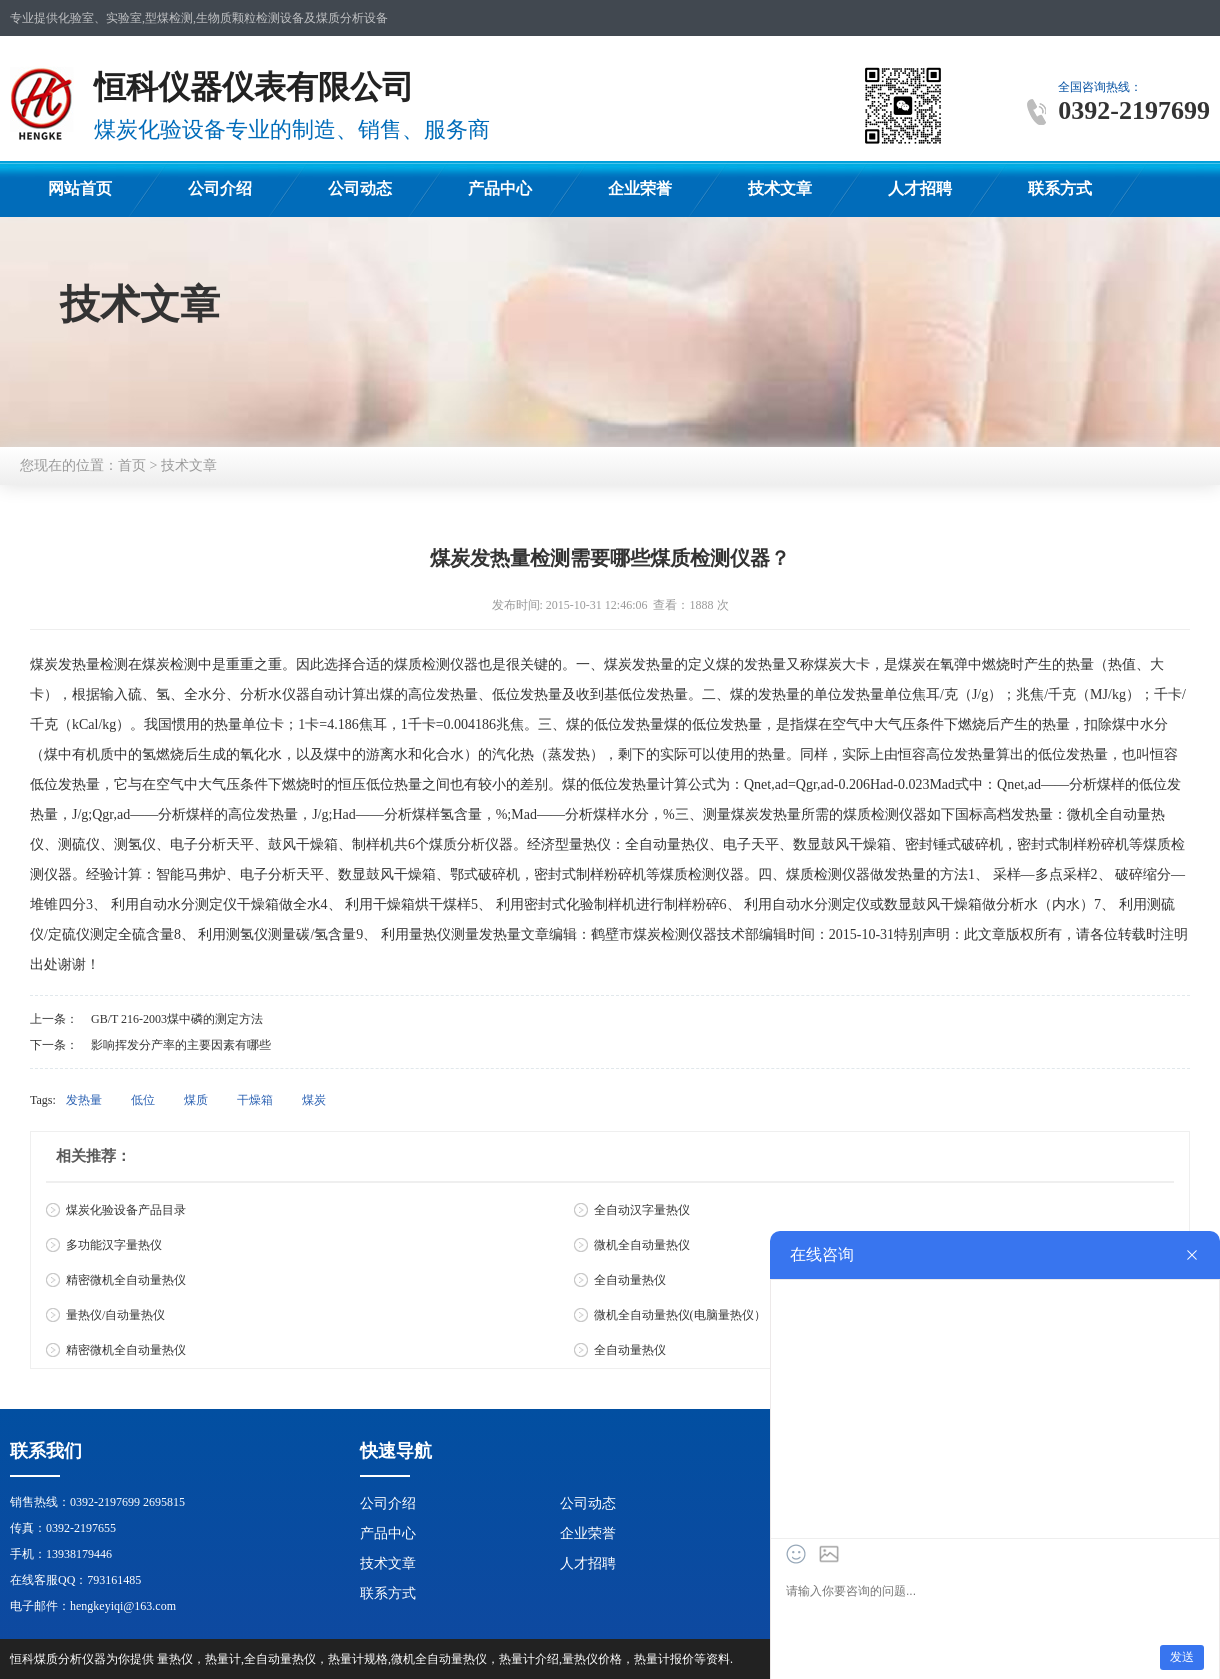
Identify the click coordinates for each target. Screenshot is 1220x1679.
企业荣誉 (640, 188)
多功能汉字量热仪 (114, 1245)
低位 (143, 1100)
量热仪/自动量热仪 (115, 1315)
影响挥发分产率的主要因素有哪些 (181, 1045)
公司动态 (360, 188)
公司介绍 (220, 188)
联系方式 (1060, 188)
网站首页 (80, 188)
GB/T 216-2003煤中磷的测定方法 (177, 1019)
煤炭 (314, 1100)
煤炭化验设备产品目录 (126, 1210)
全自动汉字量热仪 (642, 1210)
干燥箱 (255, 1100)
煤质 (196, 1100)
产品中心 (500, 188)
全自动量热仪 (630, 1280)
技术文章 (780, 188)
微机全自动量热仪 (642, 1245)
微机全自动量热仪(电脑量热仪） (680, 1315)
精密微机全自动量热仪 (126, 1280)
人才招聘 (920, 188)
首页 (132, 465)
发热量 (84, 1100)
